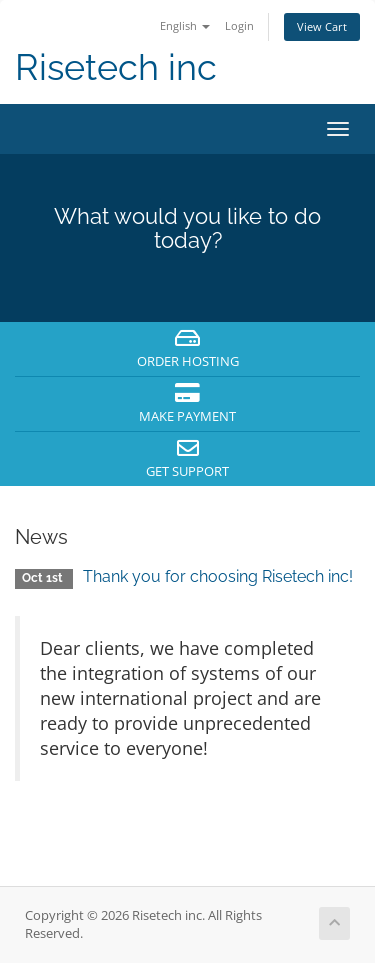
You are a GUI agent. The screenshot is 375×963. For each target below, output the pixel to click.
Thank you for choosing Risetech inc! (218, 576)
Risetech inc (116, 67)
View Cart (322, 26)
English (185, 25)
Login (239, 25)
